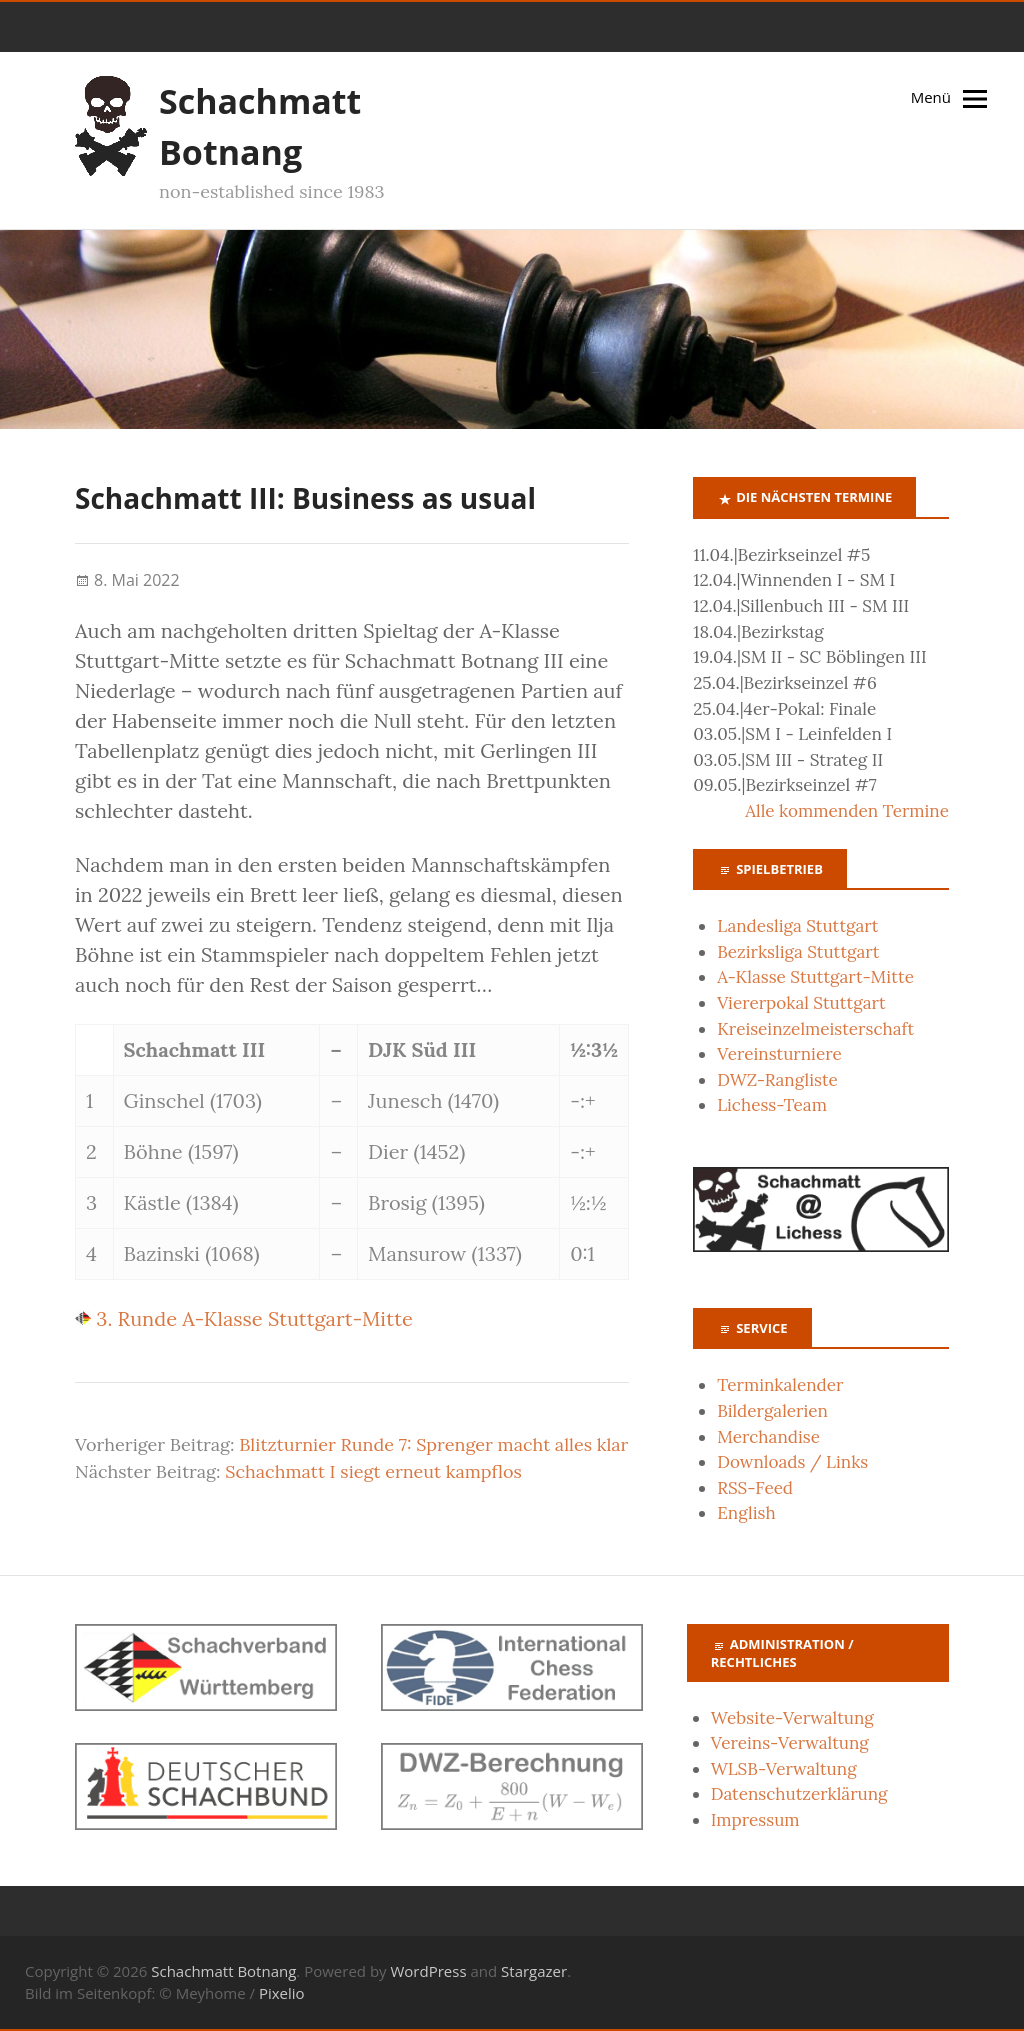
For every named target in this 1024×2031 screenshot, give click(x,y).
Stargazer (534, 1971)
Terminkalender (780, 1385)
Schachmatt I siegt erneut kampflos (373, 1471)
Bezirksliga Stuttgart (798, 952)
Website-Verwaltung (792, 1718)
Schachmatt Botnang (223, 1971)
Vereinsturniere (779, 1054)
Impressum (755, 1820)
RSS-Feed (755, 1488)
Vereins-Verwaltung (790, 1743)
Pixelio (282, 1993)
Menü (931, 97)
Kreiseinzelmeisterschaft (815, 1029)
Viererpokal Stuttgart (801, 1003)
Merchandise (768, 1437)
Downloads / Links (792, 1462)
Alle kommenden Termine (847, 811)
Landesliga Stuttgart (797, 926)
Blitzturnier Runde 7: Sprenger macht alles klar (433, 1444)
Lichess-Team (772, 1105)
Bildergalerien (772, 1411)
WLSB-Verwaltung (784, 1769)
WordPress (428, 1971)
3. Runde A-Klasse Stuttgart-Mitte (244, 1318)
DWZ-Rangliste (777, 1080)
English (746, 1513)
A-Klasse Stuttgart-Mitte (815, 977)
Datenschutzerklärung (799, 1794)
